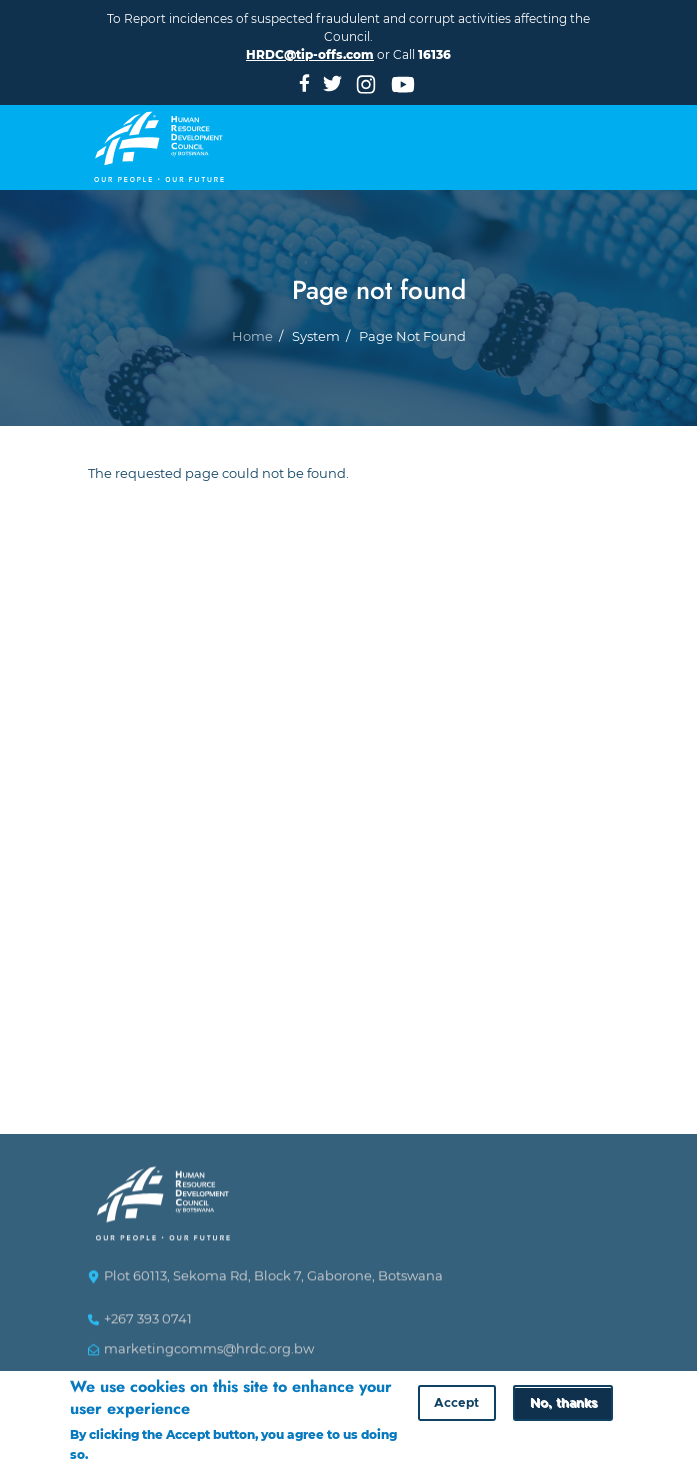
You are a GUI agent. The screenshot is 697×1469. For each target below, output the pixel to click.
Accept (456, 1403)
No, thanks (563, 1403)
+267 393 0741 (148, 1327)
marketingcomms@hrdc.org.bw (209, 1357)
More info (121, 1454)
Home (252, 356)
